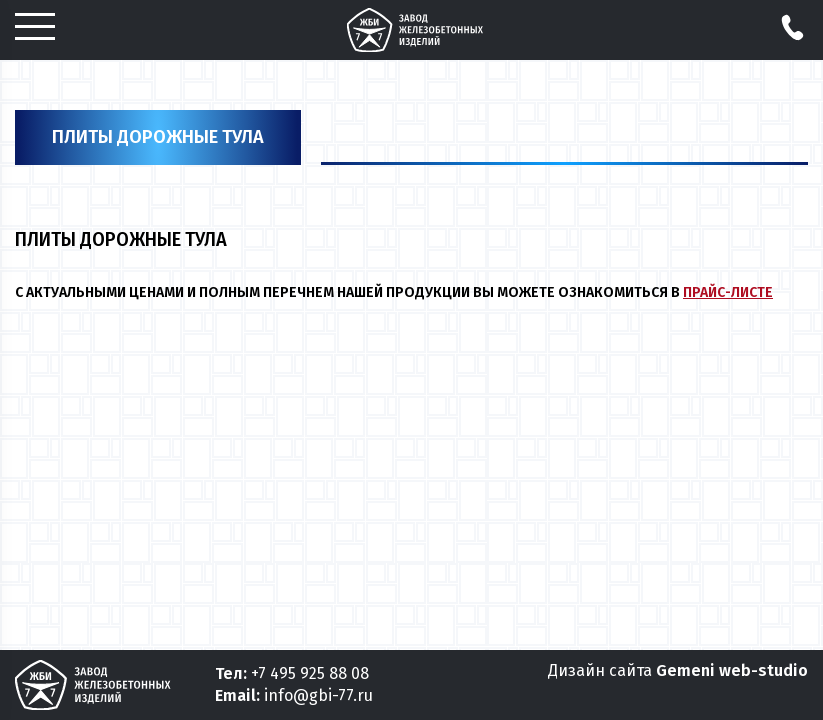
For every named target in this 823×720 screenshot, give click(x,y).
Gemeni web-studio (732, 670)
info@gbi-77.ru (318, 695)
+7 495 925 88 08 (310, 673)
